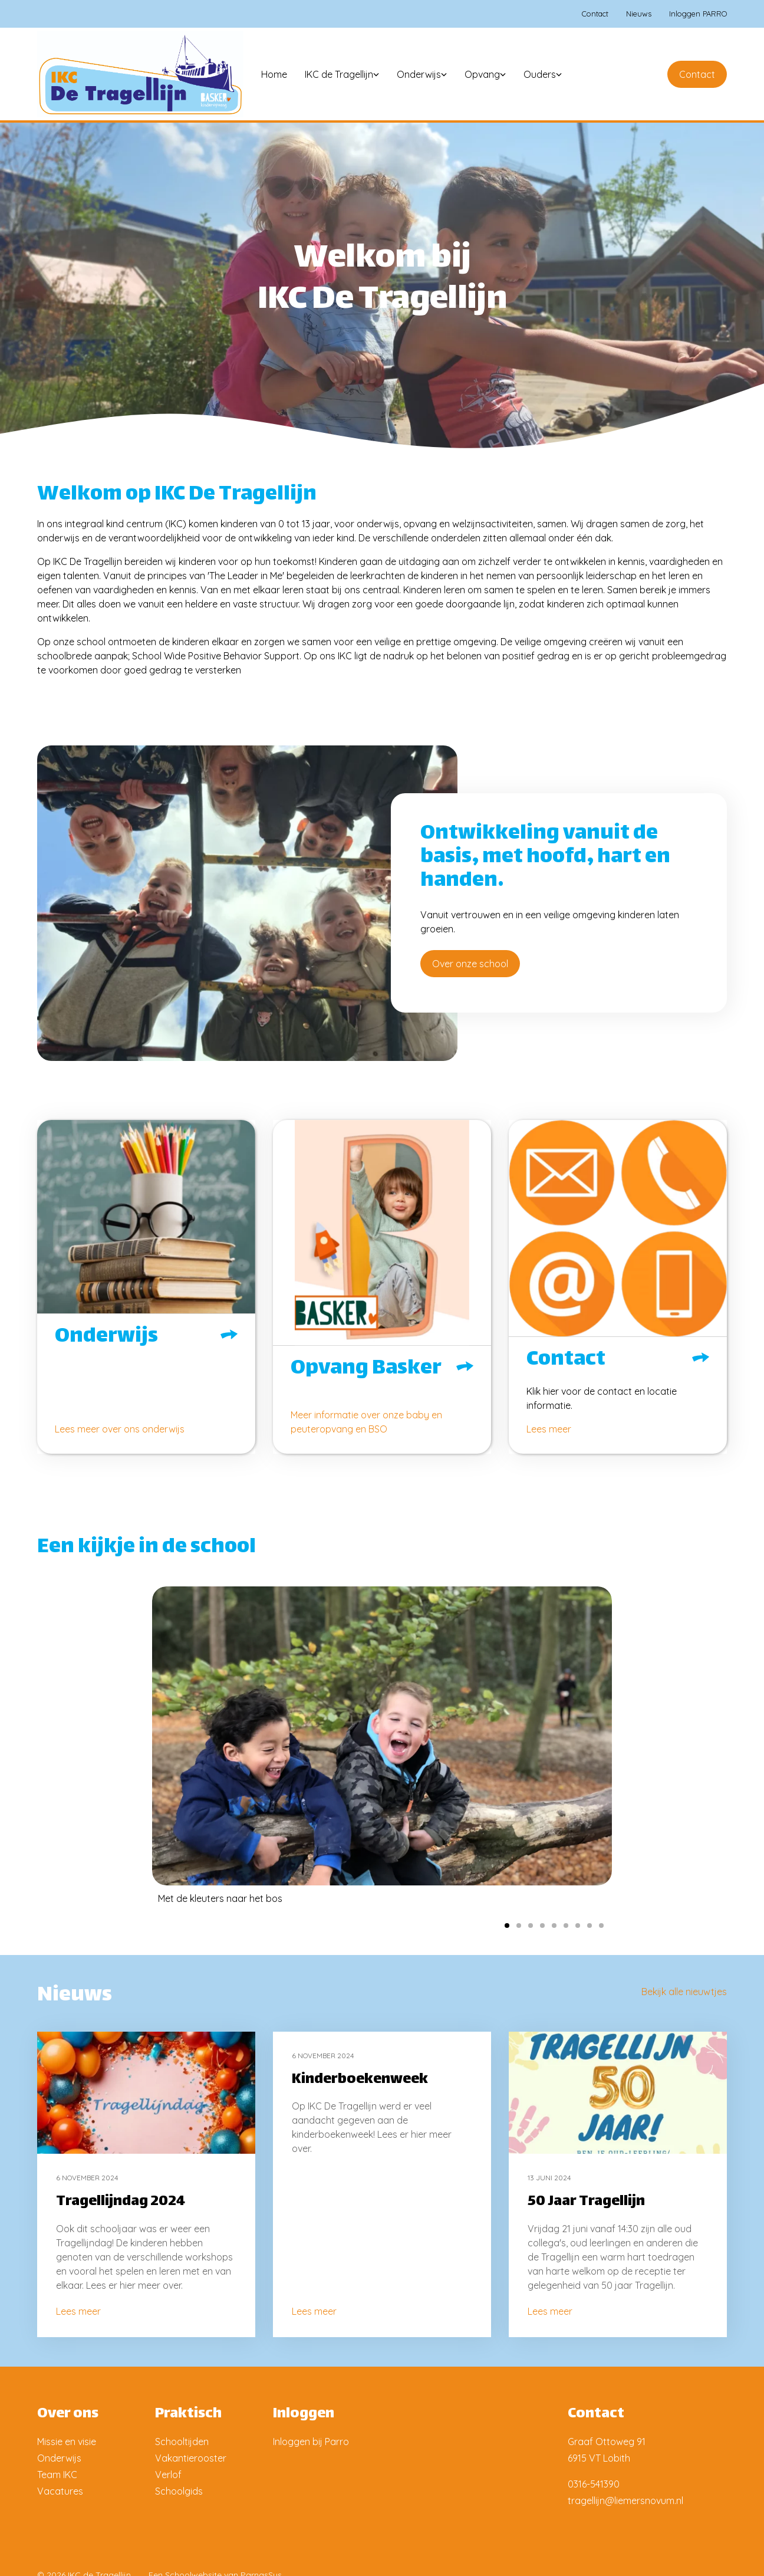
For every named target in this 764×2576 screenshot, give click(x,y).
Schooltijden (182, 2441)
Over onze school (470, 964)
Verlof (168, 2474)
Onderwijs (59, 2458)
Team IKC (57, 2474)
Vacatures (60, 2491)
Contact (697, 74)
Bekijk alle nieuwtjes (684, 1991)
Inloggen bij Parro (311, 2441)
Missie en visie (66, 2441)
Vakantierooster (190, 2458)
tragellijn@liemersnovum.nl (625, 2500)
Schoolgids (179, 2491)
